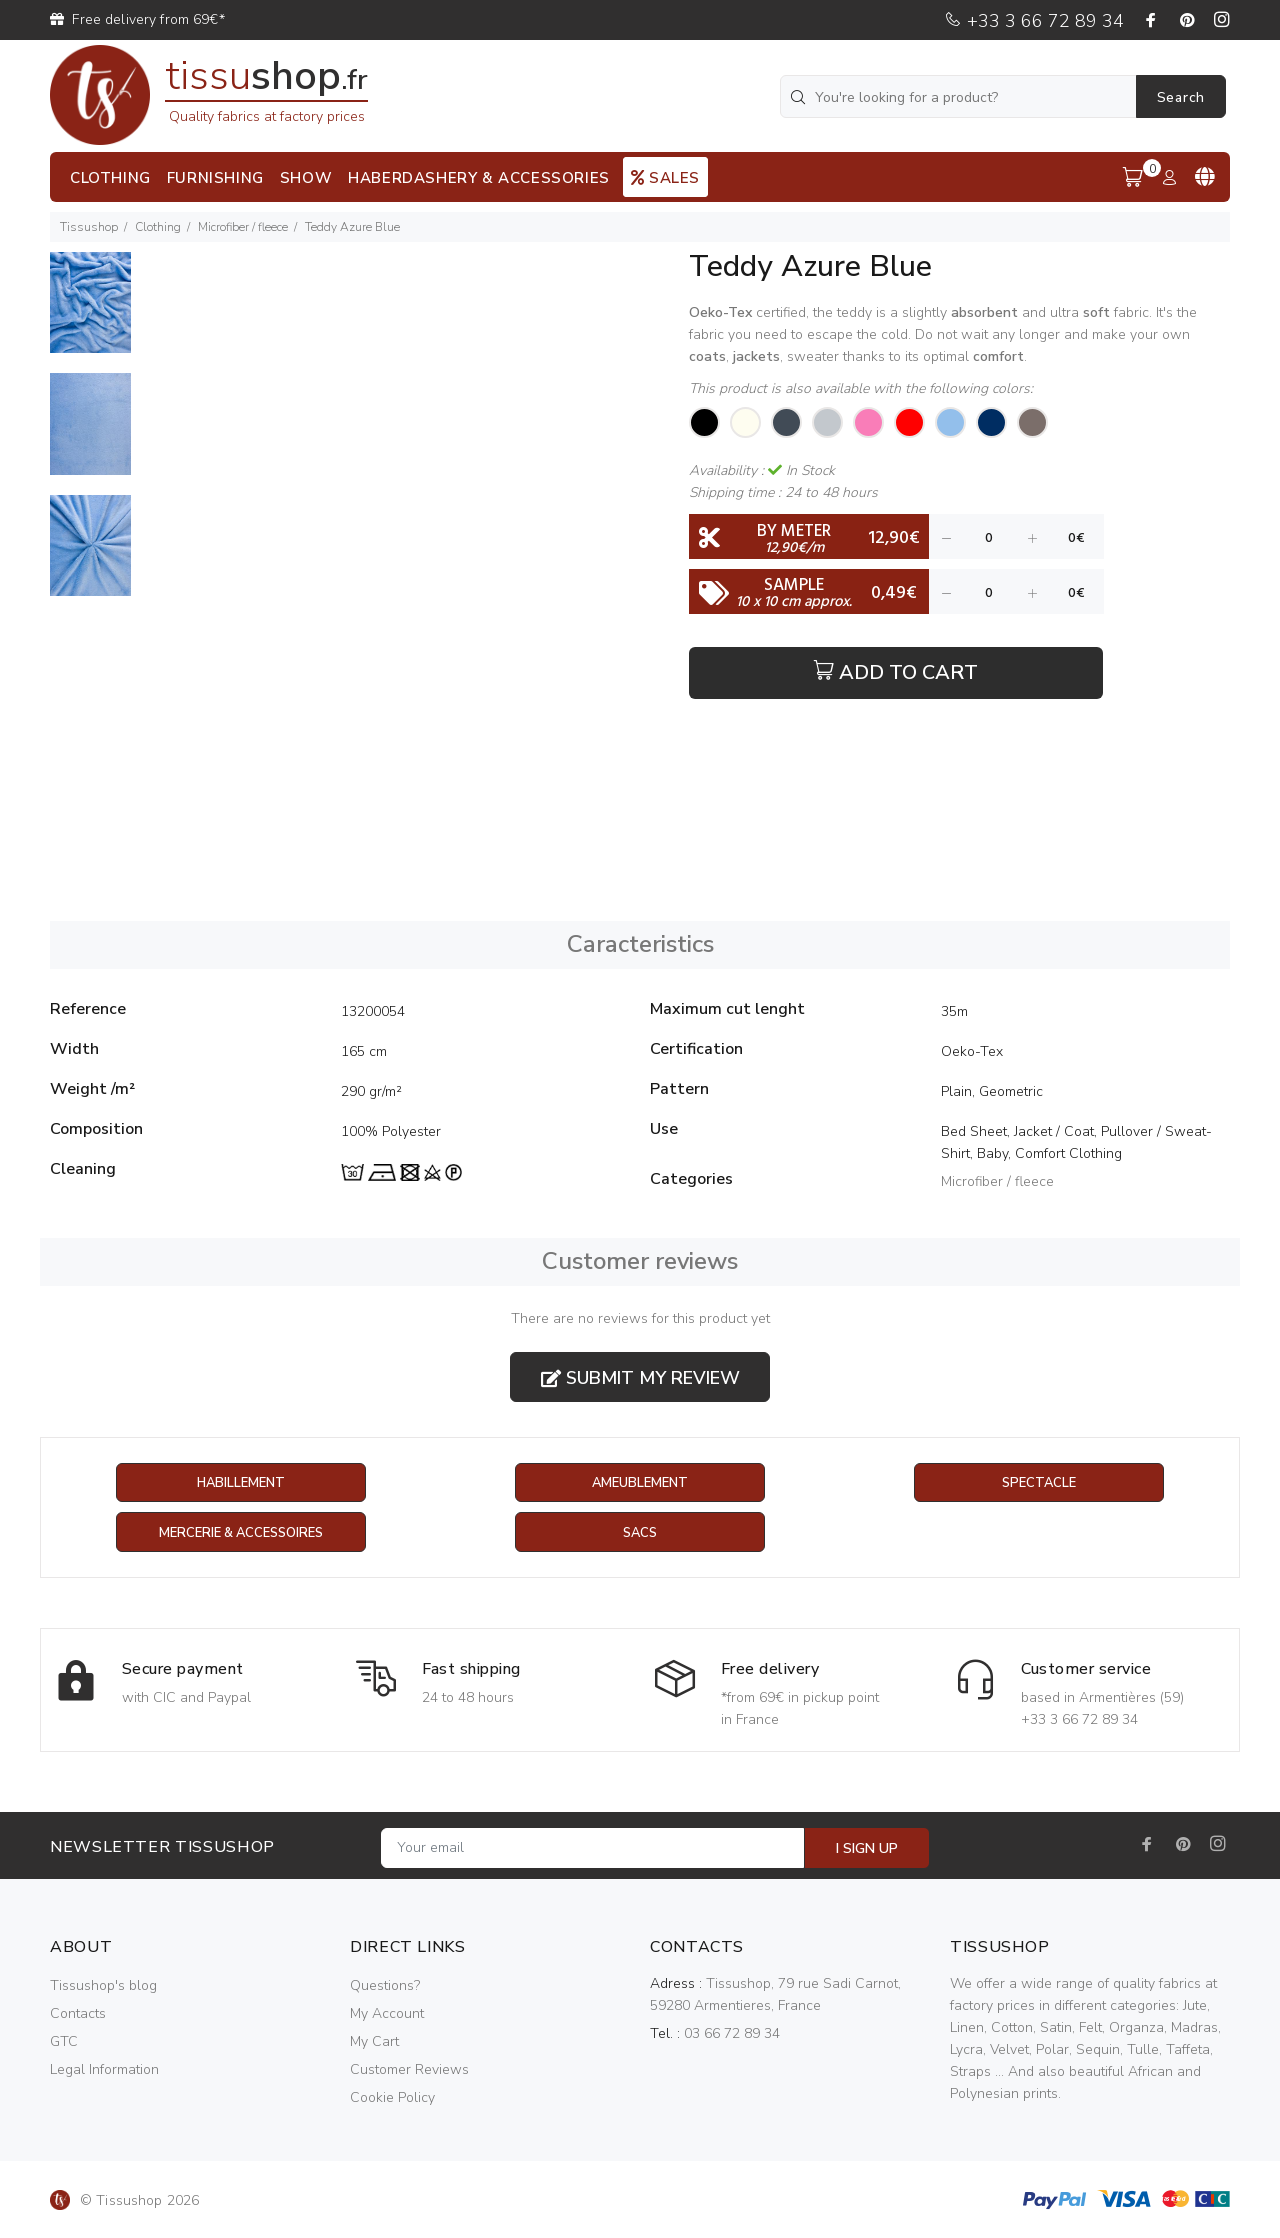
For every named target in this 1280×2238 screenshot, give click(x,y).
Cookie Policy (392, 2098)
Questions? (385, 1986)
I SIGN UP (867, 1849)
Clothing (158, 227)
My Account (387, 2014)
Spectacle (1039, 1483)
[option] (90, 312)
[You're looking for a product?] (960, 96)
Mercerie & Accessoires (240, 1533)
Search (1181, 97)
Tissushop (89, 227)
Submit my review (640, 1378)
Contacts (78, 2014)
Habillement (240, 1483)
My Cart (374, 2042)
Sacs (639, 1533)
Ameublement (640, 1483)
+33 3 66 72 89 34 (1034, 21)
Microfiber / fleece (243, 227)
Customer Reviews (409, 2070)
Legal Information (104, 2070)
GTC (64, 2042)
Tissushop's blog (103, 1986)
